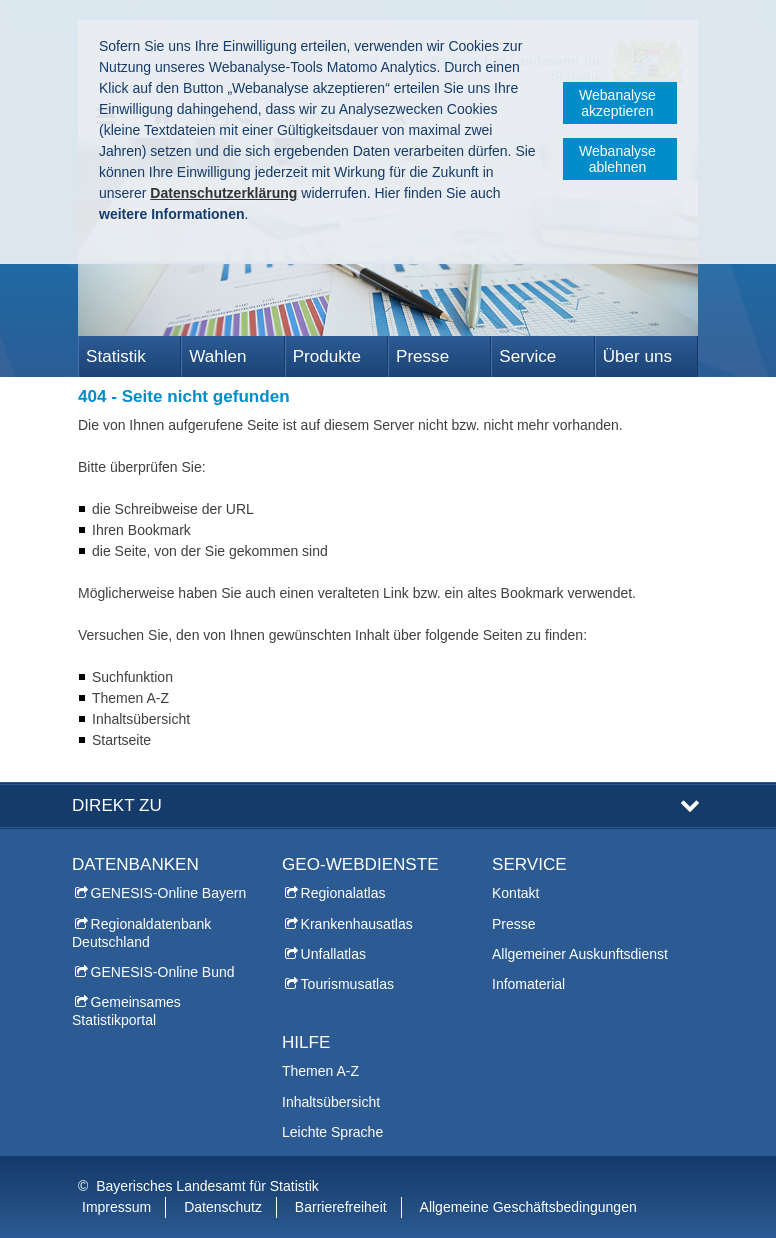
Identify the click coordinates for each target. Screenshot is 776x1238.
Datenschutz (223, 1207)
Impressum (116, 1207)
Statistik (116, 356)
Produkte (327, 356)
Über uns (637, 356)
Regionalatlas (343, 893)
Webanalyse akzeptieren (617, 103)
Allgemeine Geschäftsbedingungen (528, 1207)
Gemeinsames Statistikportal (126, 1011)
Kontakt (515, 893)
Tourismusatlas (347, 984)
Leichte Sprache (332, 1132)
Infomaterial (528, 984)
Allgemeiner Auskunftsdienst (580, 954)
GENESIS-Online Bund (163, 972)
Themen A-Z (320, 1071)
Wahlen (217, 356)
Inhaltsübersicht (331, 1102)
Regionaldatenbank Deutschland (141, 933)
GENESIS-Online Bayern (169, 893)
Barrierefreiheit (341, 1207)
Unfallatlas (333, 954)
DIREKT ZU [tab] (117, 805)
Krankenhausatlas (357, 924)
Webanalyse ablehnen (617, 159)
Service (527, 356)
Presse (422, 356)
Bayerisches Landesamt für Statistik (207, 1186)
